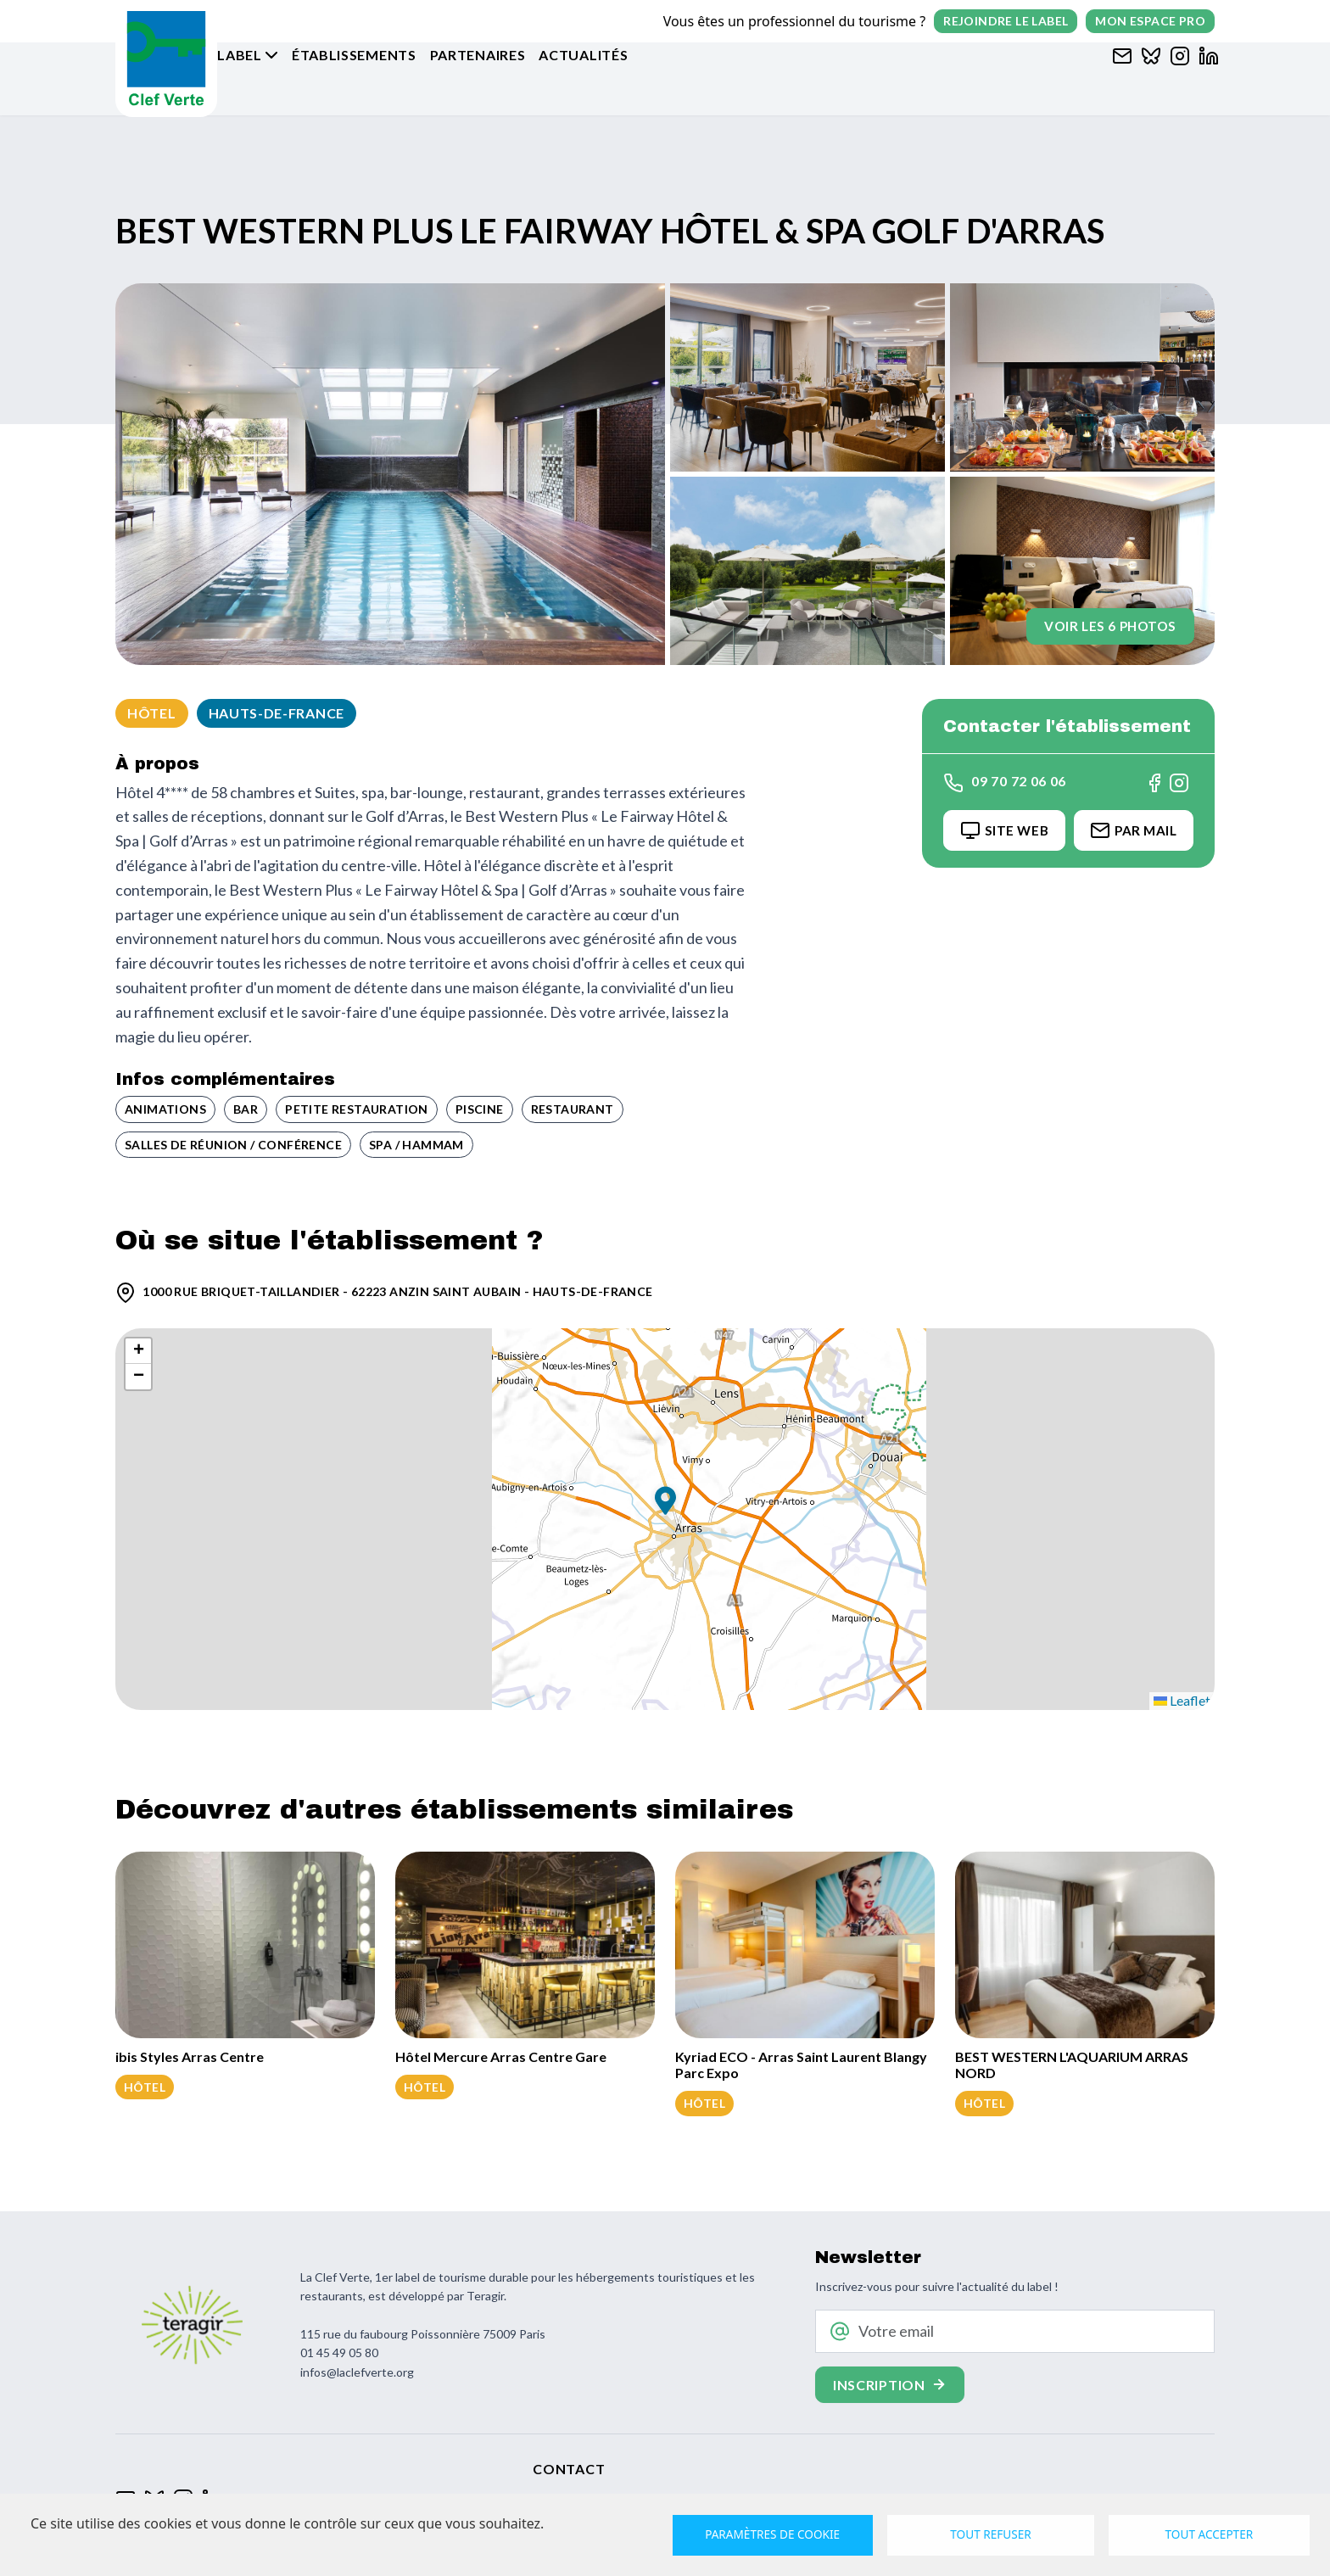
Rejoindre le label (1005, 21)
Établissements (412, 78)
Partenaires (536, 78)
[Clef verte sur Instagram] (1175, 78)
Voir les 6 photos (1101, 620)
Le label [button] (288, 78)
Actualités (641, 78)
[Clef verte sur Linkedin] (1204, 78)
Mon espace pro (1150, 21)
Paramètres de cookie (774, 2534)
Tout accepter (1208, 2534)
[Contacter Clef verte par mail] (1118, 78)
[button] (665, 1503)
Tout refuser (990, 2534)
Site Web (996, 831)
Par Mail (1130, 831)
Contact (569, 2469)
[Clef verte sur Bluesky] (1147, 78)
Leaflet (1182, 1700)
